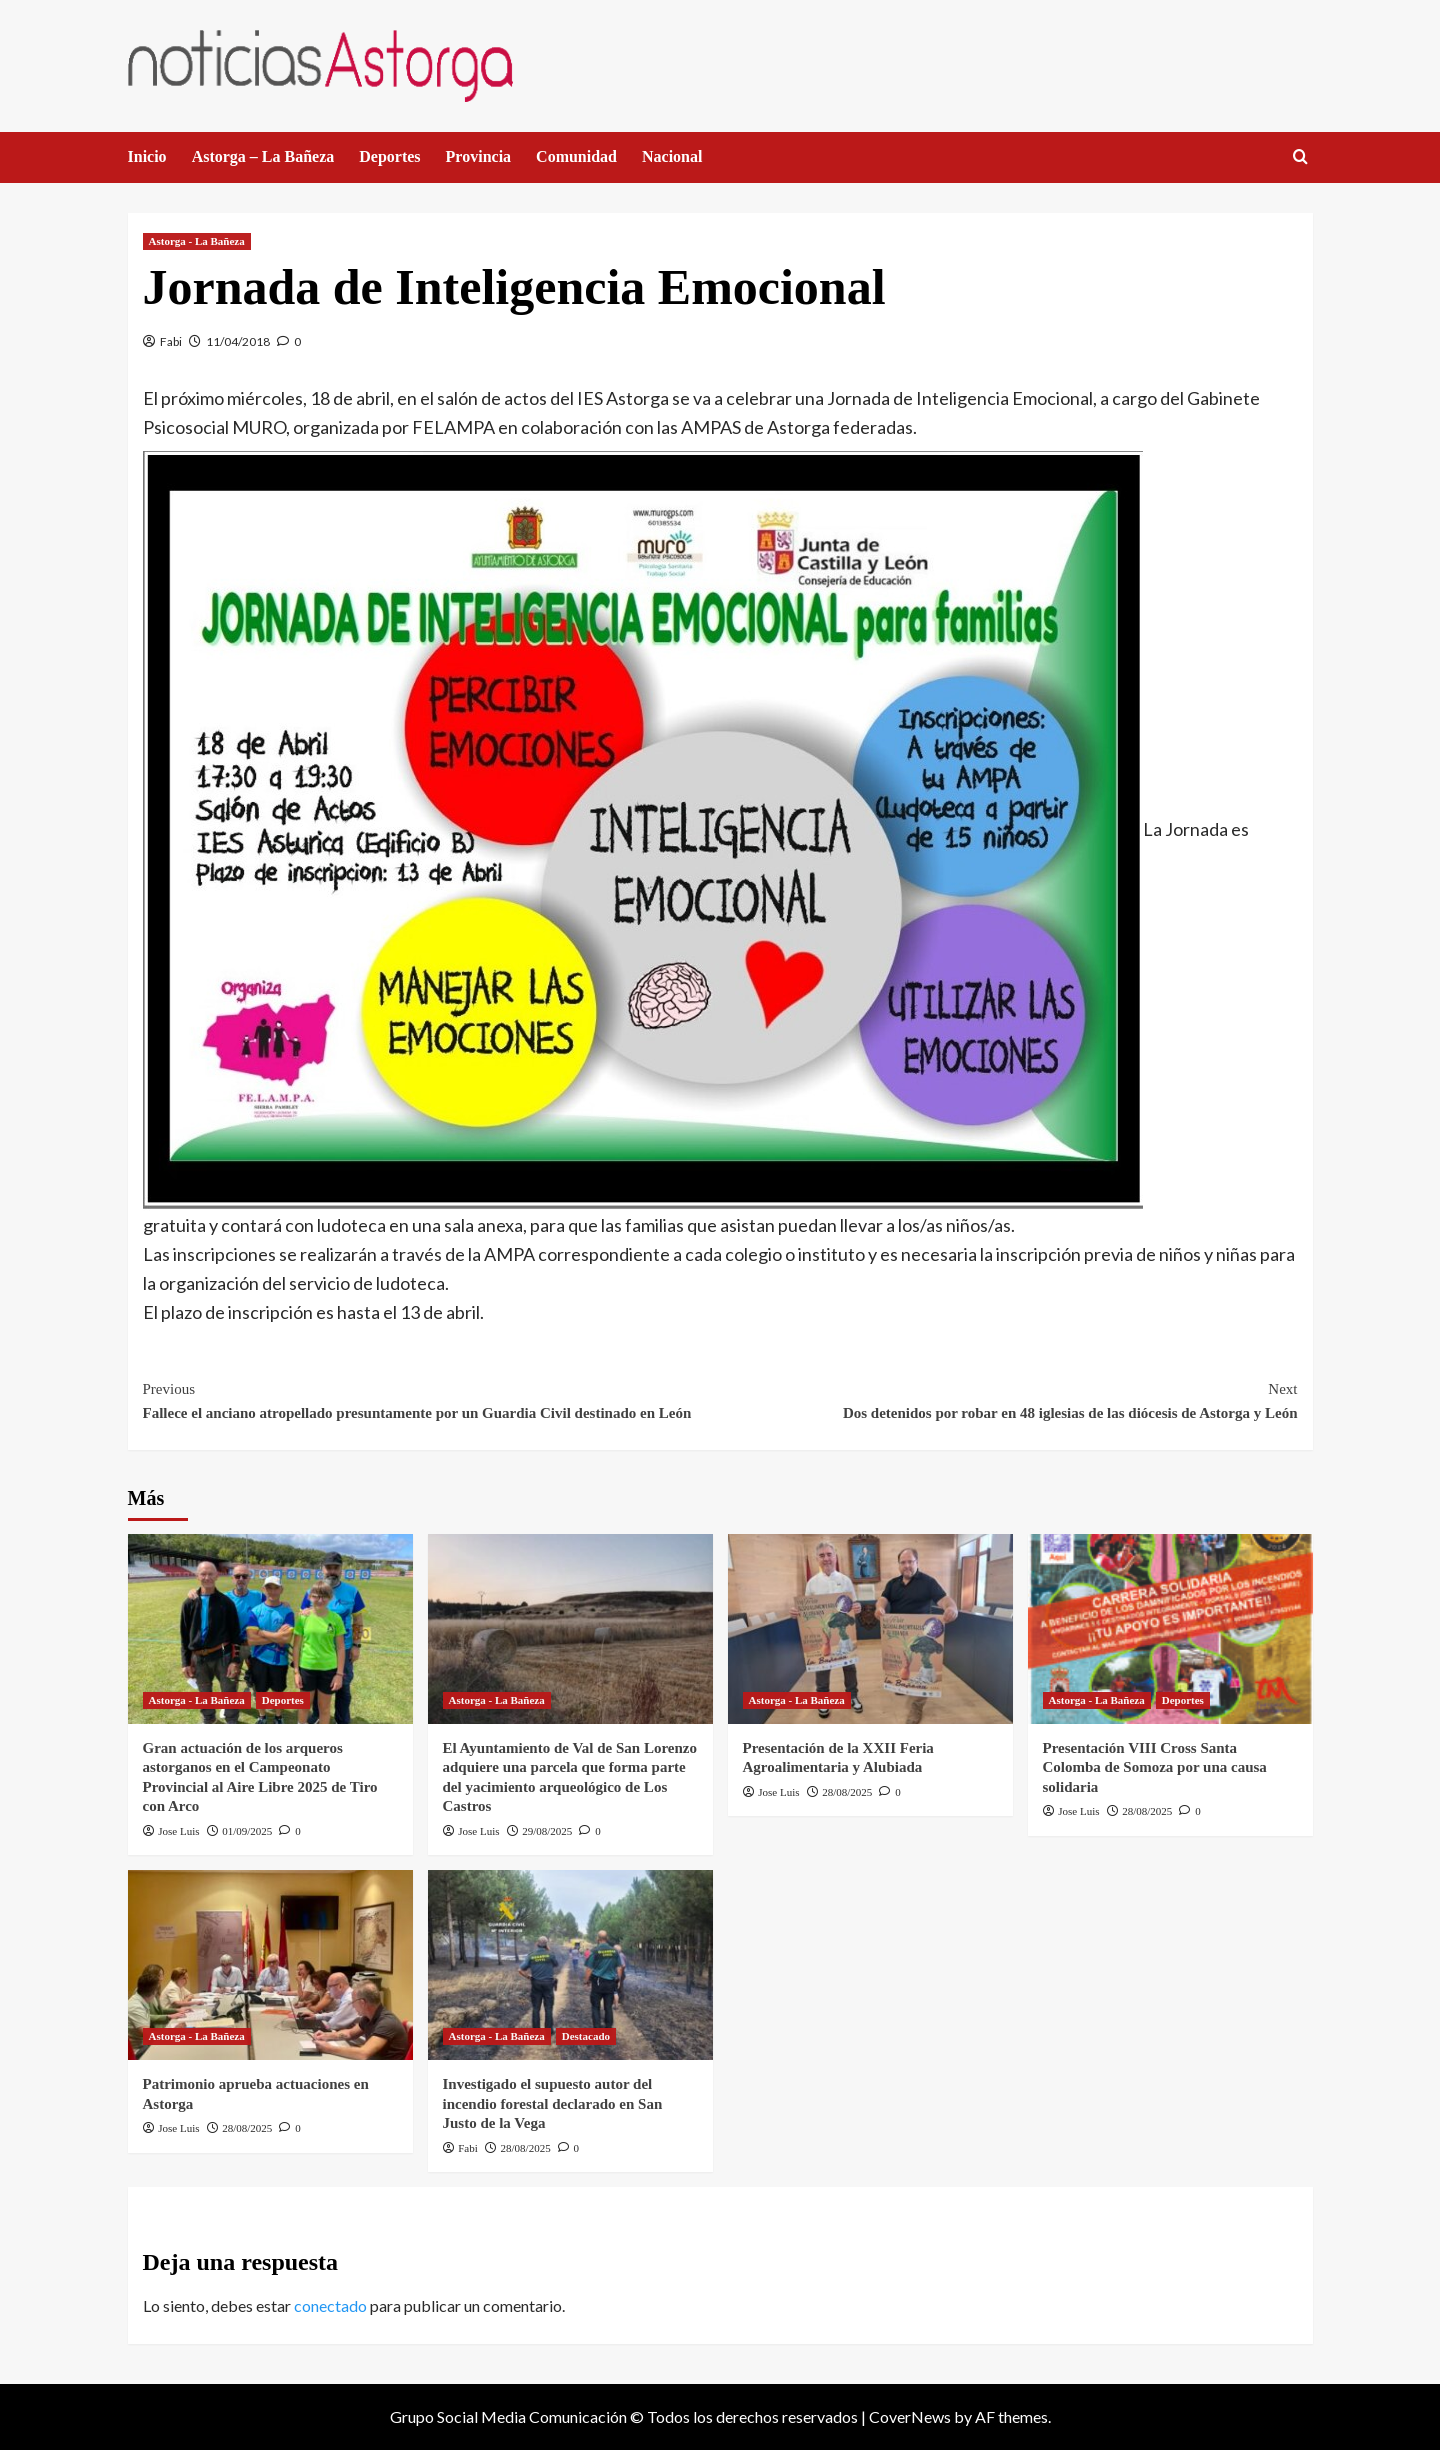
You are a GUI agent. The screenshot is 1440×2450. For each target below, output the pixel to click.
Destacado (586, 2036)
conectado (330, 2305)
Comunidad (576, 156)
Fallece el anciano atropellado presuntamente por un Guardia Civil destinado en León (432, 1399)
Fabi (171, 341)
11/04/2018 (238, 341)
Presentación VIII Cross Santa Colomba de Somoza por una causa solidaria (1155, 1767)
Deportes (389, 156)
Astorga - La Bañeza (197, 241)
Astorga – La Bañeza (263, 156)
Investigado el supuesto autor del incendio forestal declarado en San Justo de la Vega (553, 2103)
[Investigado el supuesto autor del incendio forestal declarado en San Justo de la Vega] (570, 1965)
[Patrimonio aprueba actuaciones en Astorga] (270, 1965)
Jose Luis (178, 1831)
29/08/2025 (547, 1831)
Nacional (672, 156)
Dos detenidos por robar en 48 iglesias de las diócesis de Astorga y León (1009, 1399)
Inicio (147, 156)
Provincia (478, 156)
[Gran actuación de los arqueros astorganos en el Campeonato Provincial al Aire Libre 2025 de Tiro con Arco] (270, 1629)
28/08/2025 (847, 1792)
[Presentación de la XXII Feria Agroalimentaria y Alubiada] (870, 1629)
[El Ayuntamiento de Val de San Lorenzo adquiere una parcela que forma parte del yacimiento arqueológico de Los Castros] (570, 1629)
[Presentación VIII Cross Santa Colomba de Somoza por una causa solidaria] (1170, 1629)
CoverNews (910, 2416)
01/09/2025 (247, 1831)
